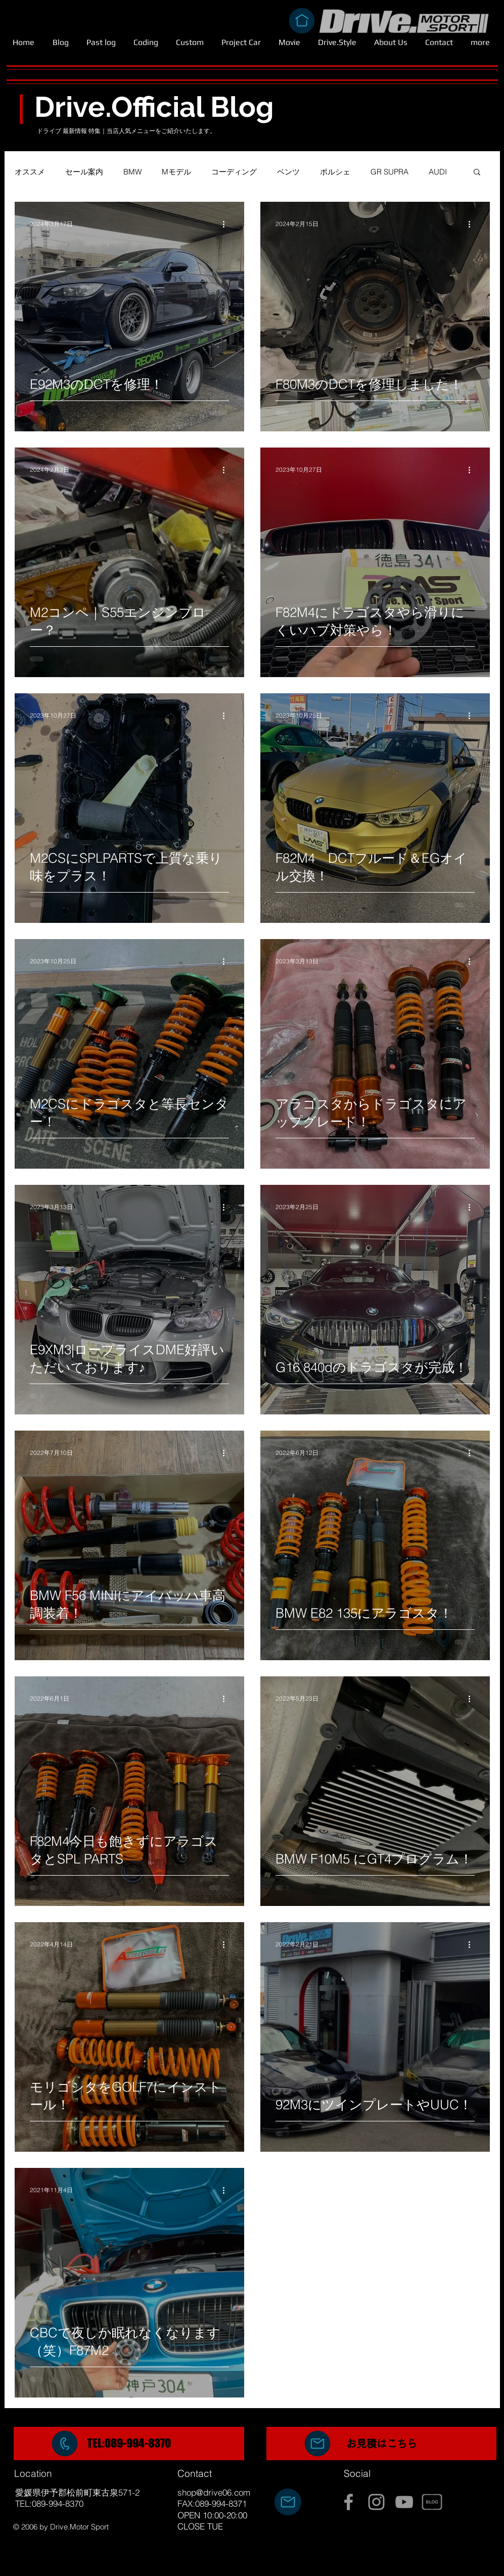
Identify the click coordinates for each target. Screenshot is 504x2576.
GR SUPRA (389, 171)
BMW (132, 171)
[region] (129, 2443)
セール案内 (84, 171)
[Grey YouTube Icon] (404, 2502)
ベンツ (288, 171)
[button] (477, 172)
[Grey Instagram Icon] (376, 2502)
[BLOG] (432, 2502)
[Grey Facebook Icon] (348, 2502)
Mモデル (176, 171)
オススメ (30, 171)
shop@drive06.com (213, 2492)
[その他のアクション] (227, 224)
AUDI (438, 171)
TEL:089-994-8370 (129, 2443)
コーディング (234, 171)
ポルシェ (335, 171)
